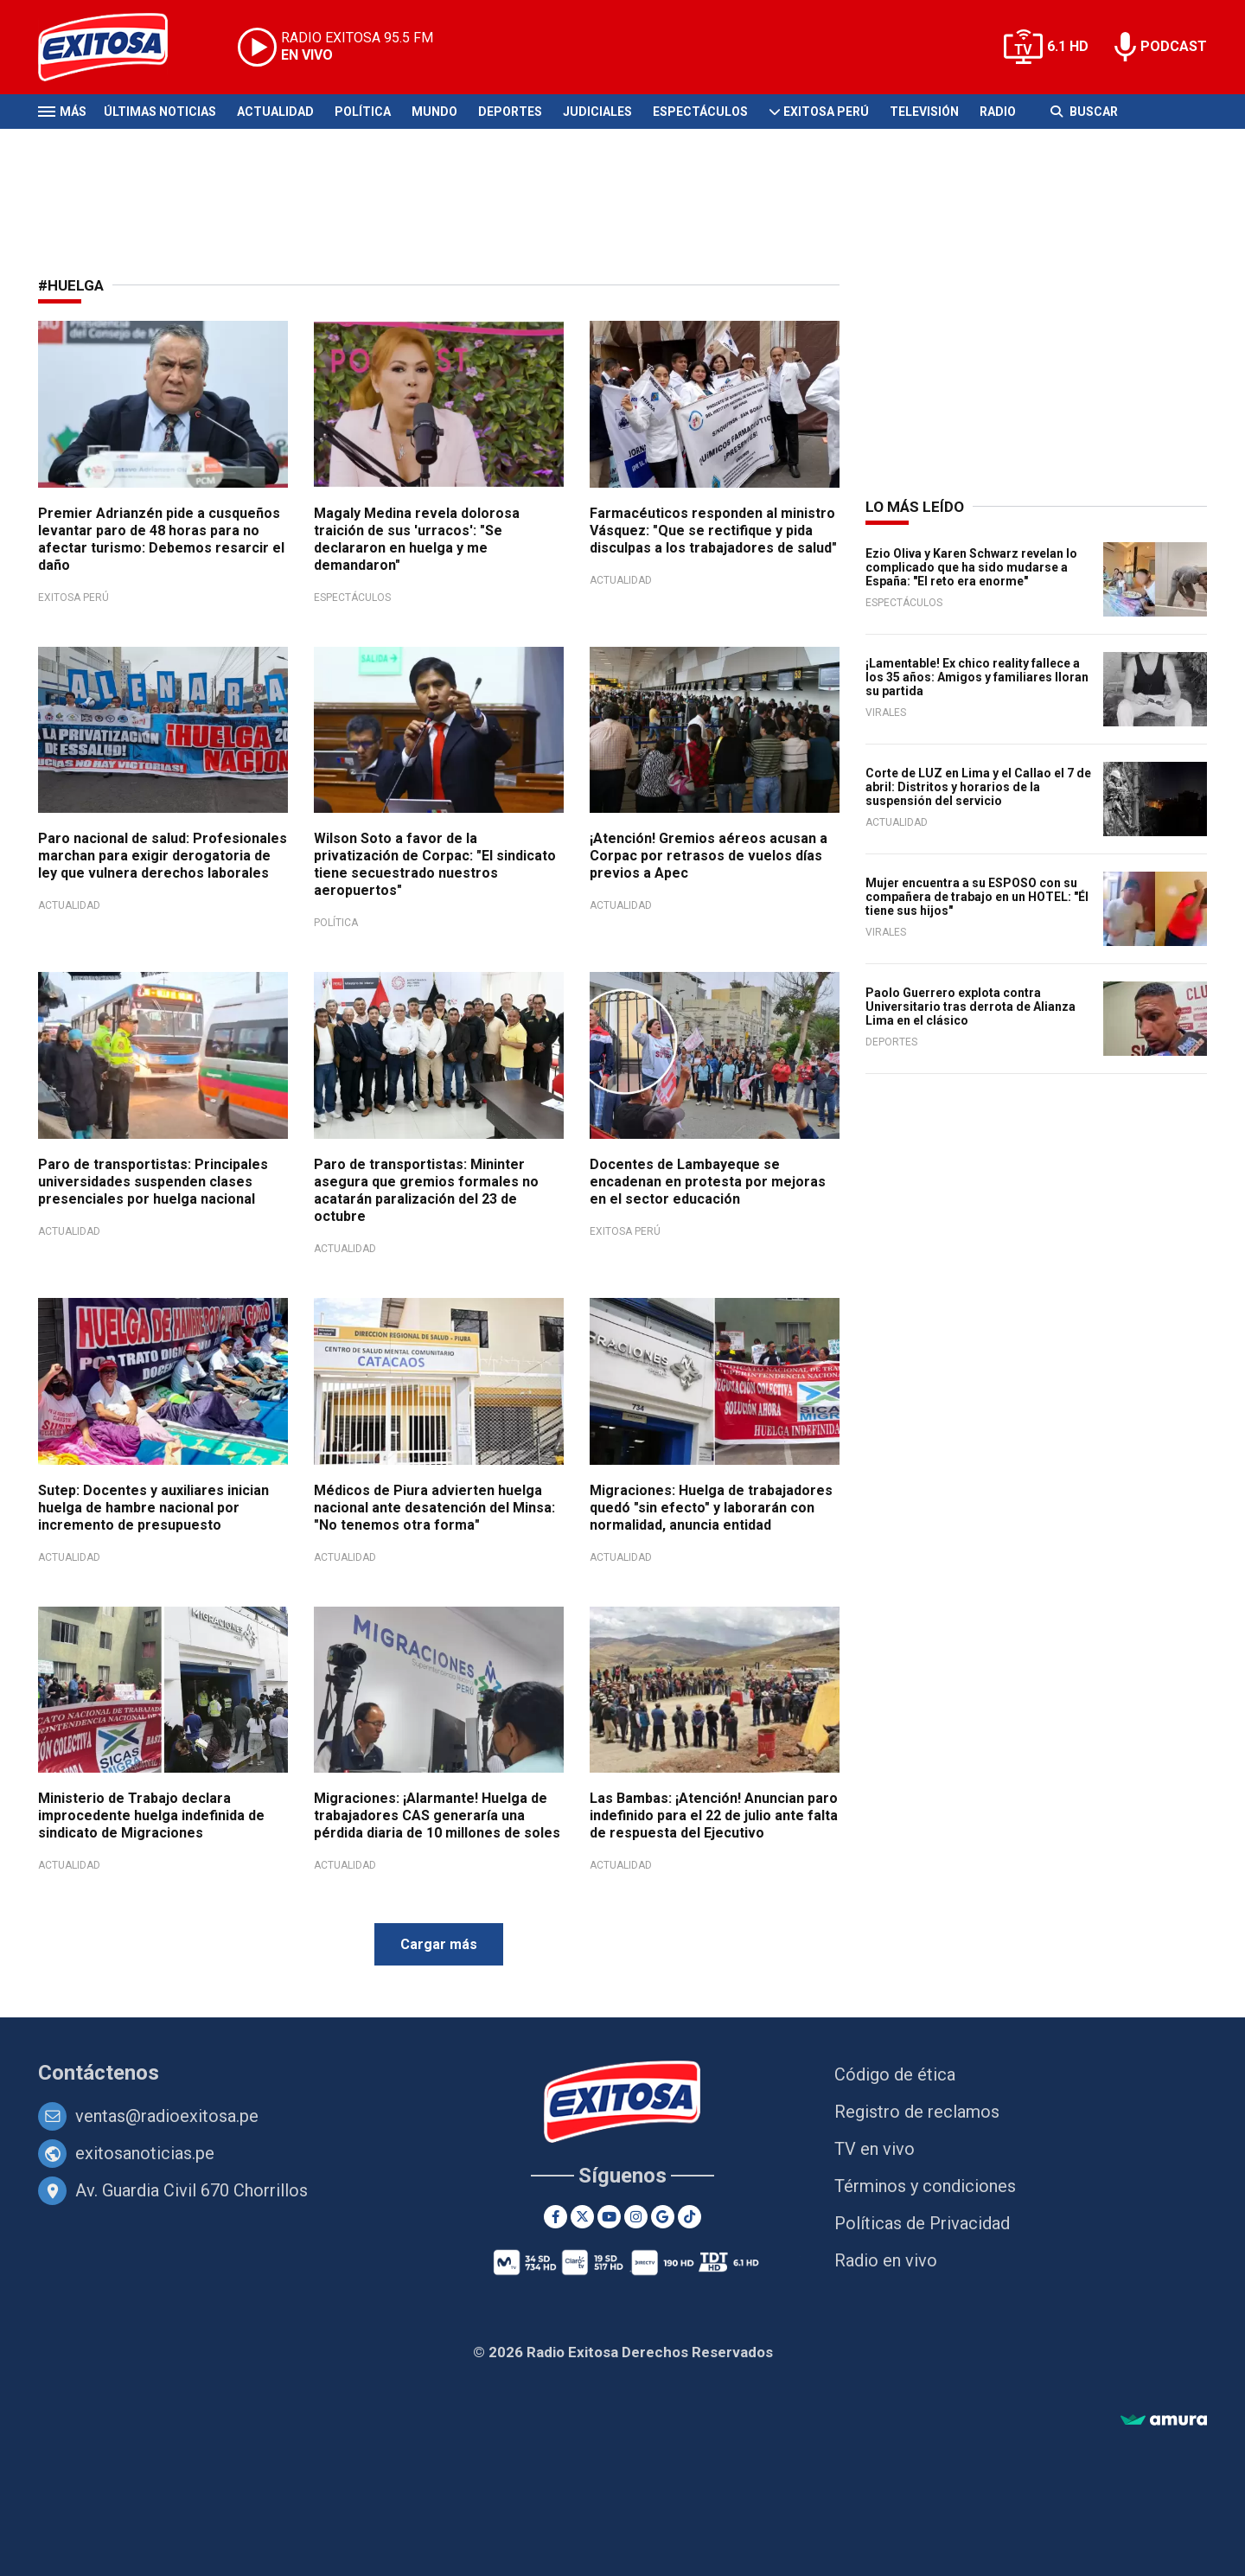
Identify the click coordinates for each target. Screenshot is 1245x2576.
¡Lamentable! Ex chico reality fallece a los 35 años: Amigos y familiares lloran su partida (977, 677)
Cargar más (438, 1944)
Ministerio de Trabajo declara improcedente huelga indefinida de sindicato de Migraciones (151, 1815)
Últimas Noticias (160, 111)
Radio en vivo (885, 2260)
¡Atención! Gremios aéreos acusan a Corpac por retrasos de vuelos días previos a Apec (708, 855)
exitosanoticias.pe (144, 2153)
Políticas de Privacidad (922, 2223)
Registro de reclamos (916, 2111)
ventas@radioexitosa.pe (167, 2116)
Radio (998, 111)
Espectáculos (700, 111)
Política (363, 111)
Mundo (434, 111)
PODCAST (1173, 46)
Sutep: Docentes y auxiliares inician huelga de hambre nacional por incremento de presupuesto (153, 1507)
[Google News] (662, 2216)
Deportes (510, 111)
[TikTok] (689, 2216)
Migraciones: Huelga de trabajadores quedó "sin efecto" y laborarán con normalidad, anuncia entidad (711, 1507)
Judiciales (597, 111)
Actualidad (275, 111)
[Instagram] (636, 2216)
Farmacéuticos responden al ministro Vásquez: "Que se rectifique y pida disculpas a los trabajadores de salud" (713, 530)
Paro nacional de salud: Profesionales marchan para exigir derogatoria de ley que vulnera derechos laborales (162, 855)
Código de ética (894, 2074)
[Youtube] (609, 2216)
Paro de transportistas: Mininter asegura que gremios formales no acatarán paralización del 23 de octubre (426, 1190)
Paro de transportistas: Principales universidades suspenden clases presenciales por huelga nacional (153, 1181)
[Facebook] (555, 2216)
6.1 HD (1068, 46)
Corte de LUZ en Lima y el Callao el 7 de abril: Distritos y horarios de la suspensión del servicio (978, 787)
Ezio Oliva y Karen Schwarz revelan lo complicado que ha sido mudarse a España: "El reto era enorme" (971, 567)
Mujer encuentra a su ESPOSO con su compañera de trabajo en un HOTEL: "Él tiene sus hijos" (977, 896)
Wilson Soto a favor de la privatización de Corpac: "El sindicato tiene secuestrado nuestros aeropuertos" (435, 864)
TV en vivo (874, 2148)
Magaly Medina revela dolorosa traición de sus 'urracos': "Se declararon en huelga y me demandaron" (417, 539)
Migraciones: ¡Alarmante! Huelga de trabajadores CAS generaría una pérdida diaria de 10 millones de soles (437, 1815)
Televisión (924, 111)
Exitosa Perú (826, 111)
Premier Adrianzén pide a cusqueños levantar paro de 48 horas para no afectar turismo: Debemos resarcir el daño (161, 539)
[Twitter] (582, 2216)
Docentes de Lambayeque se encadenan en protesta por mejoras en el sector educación (708, 1181)
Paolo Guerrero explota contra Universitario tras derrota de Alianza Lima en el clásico (970, 1006)
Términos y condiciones (925, 2186)
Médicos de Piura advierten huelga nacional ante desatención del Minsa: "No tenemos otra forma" (434, 1507)
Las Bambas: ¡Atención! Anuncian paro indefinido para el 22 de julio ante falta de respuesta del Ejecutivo (714, 1815)
